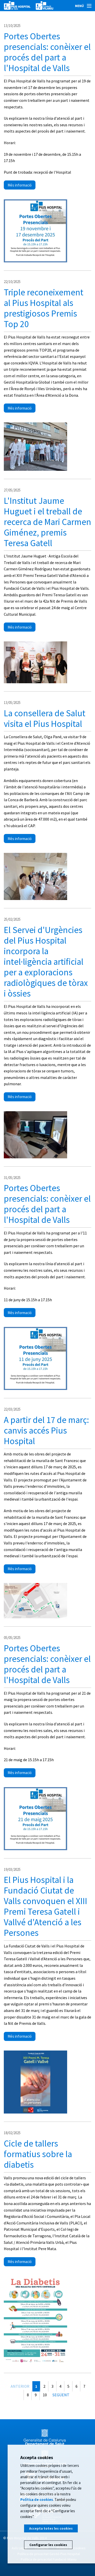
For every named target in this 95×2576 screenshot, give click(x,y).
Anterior (20, 2386)
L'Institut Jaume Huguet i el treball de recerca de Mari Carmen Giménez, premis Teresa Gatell (47, 522)
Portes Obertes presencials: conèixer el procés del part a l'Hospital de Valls (47, 52)
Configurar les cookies (48, 2544)
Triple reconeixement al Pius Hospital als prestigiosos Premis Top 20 (43, 308)
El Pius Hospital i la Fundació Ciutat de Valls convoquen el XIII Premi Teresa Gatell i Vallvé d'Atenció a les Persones (45, 1906)
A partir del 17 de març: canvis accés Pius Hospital (46, 1430)
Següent (60, 2395)
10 (45, 2395)
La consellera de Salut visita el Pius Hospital (44, 718)
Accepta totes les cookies (51, 2528)
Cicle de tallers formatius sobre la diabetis (38, 2154)
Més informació (21, 186)
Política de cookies (36, 2499)
